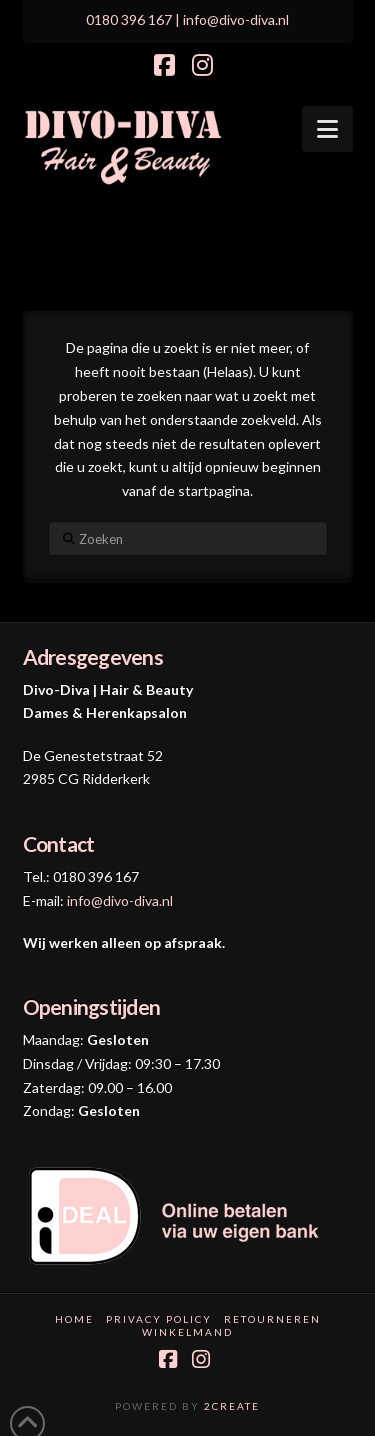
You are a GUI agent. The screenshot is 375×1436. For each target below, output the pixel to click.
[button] (327, 129)
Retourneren (272, 1319)
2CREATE (232, 1406)
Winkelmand (187, 1332)
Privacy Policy (159, 1319)
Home (74, 1319)
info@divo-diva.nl (120, 900)
